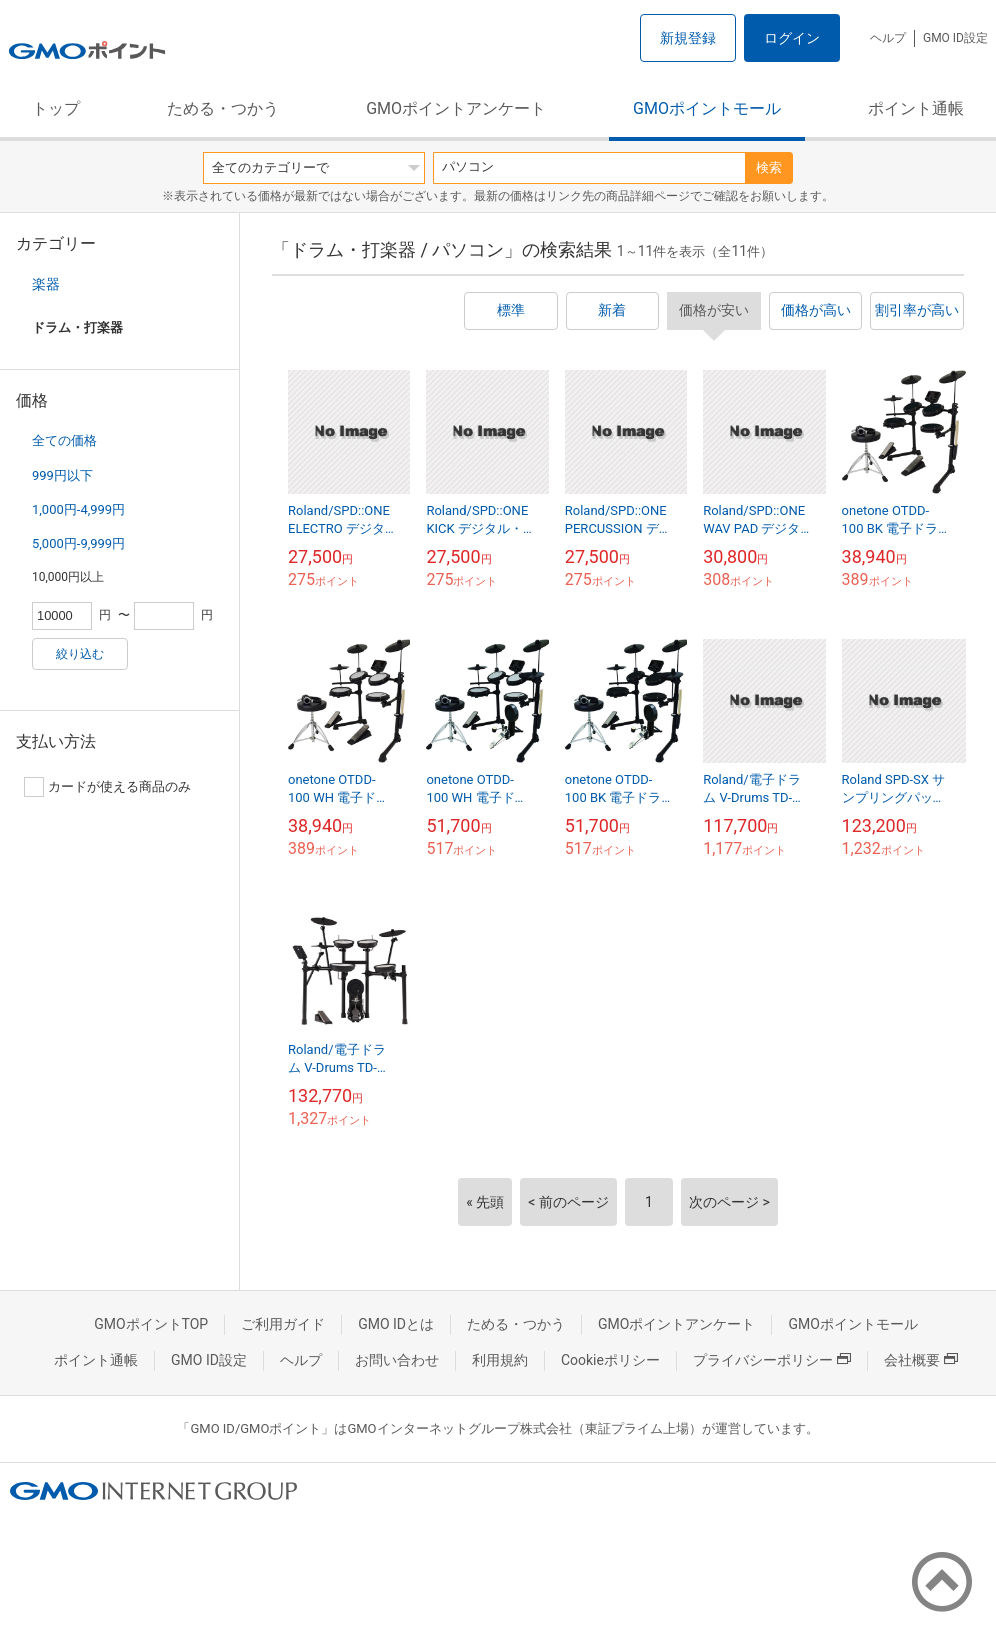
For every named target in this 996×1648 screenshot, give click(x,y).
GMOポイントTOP (151, 1324)
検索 (769, 167)
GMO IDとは (396, 1324)
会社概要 (921, 1360)
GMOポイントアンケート (456, 108)
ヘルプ (888, 38)
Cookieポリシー (610, 1360)
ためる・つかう (223, 108)
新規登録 (688, 38)
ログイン (792, 38)
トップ (56, 108)
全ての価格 (64, 440)
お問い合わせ (397, 1360)
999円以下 (62, 475)
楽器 (46, 284)
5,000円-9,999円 (78, 543)
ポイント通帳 (916, 108)
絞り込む (80, 654)
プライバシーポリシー (772, 1360)
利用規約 (500, 1360)
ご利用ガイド (283, 1324)
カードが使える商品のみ (107, 787)
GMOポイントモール (707, 108)
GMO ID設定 (955, 38)
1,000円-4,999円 (78, 509)
